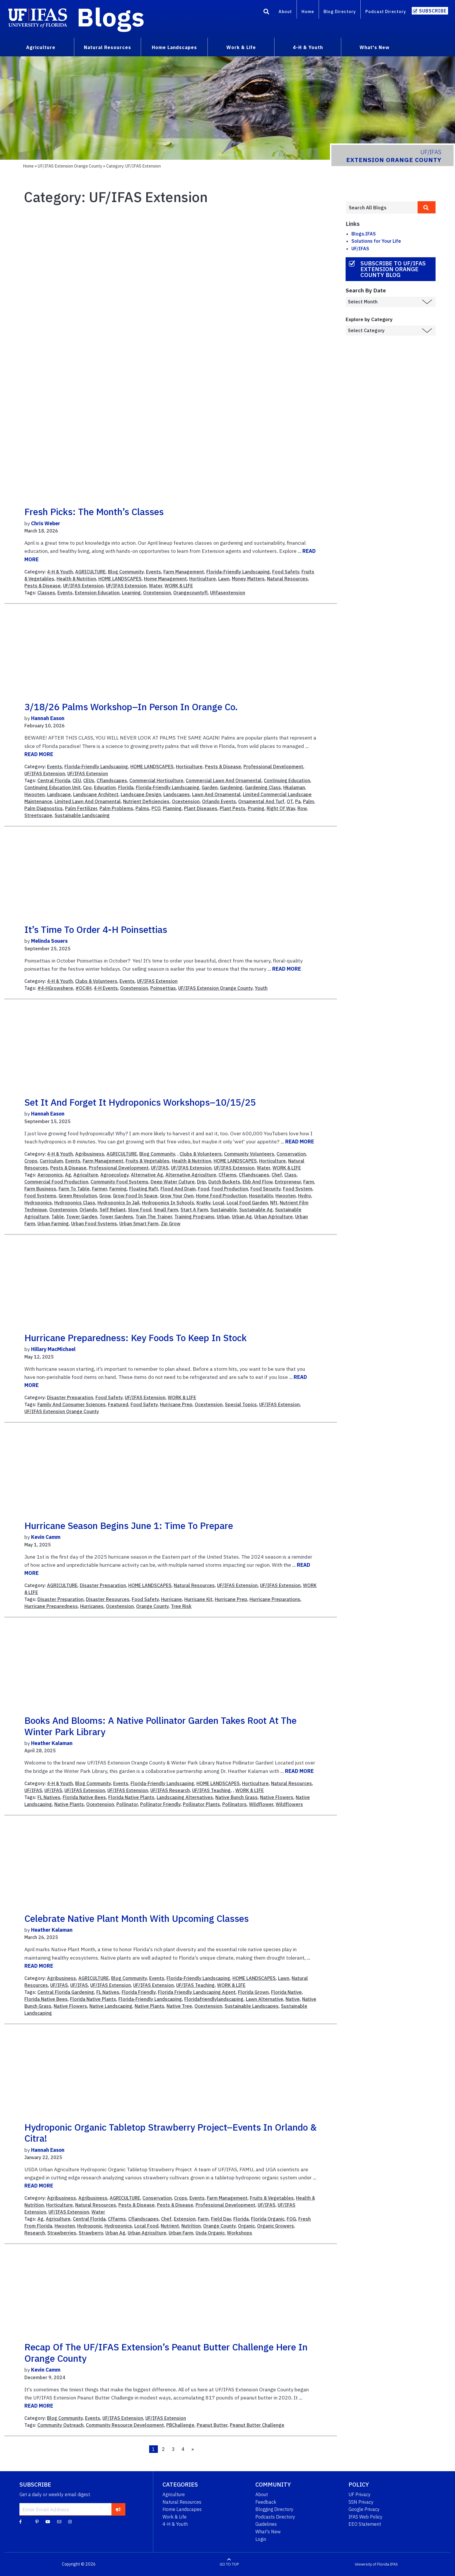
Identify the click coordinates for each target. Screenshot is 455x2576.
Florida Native (286, 1992)
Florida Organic (267, 2219)
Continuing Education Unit (52, 787)
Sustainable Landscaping (82, 815)
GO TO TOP (229, 2564)
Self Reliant (113, 1210)
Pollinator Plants (201, 1804)
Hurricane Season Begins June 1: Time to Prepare (128, 1525)
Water (155, 586)
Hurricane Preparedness (51, 1606)
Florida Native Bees (84, 1797)
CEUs (88, 780)
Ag (68, 1175)
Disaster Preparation (70, 1397)
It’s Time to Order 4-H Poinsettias (95, 929)
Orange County (152, 1606)
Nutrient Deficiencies (146, 801)
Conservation (291, 1154)
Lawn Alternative (264, 1999)
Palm (308, 801)
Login (260, 2539)
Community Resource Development (125, 2425)
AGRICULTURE (90, 572)
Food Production (230, 1189)
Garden (210, 787)
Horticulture (202, 579)
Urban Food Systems (94, 1223)
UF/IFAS (160, 1168)
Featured (118, 1404)
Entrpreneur (288, 1182)
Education (105, 787)
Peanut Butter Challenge (257, 2425)
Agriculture (85, 1175)
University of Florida (372, 2564)
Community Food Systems (119, 1182)
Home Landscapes (182, 2509)
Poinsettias (163, 988)
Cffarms (227, 1175)
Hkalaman (294, 787)
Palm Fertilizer (81, 808)
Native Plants (69, 1804)
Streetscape (38, 815)
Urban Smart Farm (138, 1223)
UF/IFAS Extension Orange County (70, 166)
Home (307, 11)
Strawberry (91, 2233)
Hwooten (34, 794)
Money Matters (248, 579)
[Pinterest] (37, 2521)
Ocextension (157, 593)
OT (290, 801)
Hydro (304, 1196)
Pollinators (234, 1804)
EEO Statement (365, 2524)
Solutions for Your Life (376, 241)
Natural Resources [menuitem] (107, 47)
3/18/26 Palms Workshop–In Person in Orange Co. (131, 707)
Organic (246, 2226)
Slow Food (139, 1210)
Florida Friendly (139, 1992)
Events (153, 572)
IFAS (394, 2564)
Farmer (99, 1189)
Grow (105, 1196)
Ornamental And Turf (261, 801)
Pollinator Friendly (160, 1804)
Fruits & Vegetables (147, 1161)
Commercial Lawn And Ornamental (223, 780)
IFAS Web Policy (365, 2517)
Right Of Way (281, 808)
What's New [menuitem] (374, 47)
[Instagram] (70, 2521)
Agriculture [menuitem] (40, 47)
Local (218, 1203)
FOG (291, 2219)
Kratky (203, 1203)
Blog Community (126, 572)
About (285, 11)
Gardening (231, 787)
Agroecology (114, 1175)
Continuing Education (287, 780)
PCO (155, 808)
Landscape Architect (95, 794)
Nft (273, 1203)
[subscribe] (118, 2509)
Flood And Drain (178, 1189)
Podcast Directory (385, 11)
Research (34, 2233)
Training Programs (194, 1216)
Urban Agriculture (273, 1216)
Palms (142, 808)
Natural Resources (287, 579)
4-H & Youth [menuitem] (308, 47)
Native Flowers (276, 1797)
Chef (277, 1175)
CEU (77, 780)
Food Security (265, 1189)
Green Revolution (78, 1196)
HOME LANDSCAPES (120, 579)
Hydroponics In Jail (119, 1203)
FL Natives (48, 1797)
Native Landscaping (110, 2006)
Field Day (221, 2219)
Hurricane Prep (176, 1404)
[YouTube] (48, 2521)
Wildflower (261, 1804)
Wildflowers (289, 1804)
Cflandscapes (112, 780)
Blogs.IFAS (363, 234)
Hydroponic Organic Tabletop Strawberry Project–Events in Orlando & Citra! (170, 2132)
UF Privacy (360, 2494)
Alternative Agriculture (190, 1175)
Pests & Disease (42, 586)
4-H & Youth (60, 572)
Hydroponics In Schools (168, 1203)
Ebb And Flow (257, 1182)
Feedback (265, 2502)
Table (57, 1216)
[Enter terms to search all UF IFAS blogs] (382, 207)
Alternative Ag (147, 1175)
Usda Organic (210, 2233)
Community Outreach (60, 2425)
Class (290, 1175)
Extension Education (97, 593)
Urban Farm (181, 2233)
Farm (308, 1182)
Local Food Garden (247, 1203)
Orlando (88, 1210)
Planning (172, 808)
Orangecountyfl (190, 593)
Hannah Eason (47, 718)
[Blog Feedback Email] (59, 2521)
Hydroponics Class (74, 1203)
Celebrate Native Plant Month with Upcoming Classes (136, 1918)
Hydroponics (38, 1203)
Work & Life (174, 2517)
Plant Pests (232, 808)
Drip (201, 1182)
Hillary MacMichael (53, 1349)
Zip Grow (170, 1223)
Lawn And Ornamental (216, 794)
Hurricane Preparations (275, 1599)
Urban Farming (53, 1223)
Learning (131, 593)
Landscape (59, 794)
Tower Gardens (116, 1216)
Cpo (87, 787)
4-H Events (106, 988)
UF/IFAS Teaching (211, 1790)
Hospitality (261, 1196)
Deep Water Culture (173, 1182)
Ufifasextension (227, 593)
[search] (427, 207)
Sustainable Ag (256, 1210)
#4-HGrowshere (55, 988)
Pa (298, 801)
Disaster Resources (107, 1599)
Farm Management (183, 572)
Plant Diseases (200, 808)
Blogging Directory (274, 2509)
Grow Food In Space (135, 1196)
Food (203, 1189)
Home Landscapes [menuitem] (174, 47)
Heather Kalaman (52, 1743)
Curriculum (51, 1161)
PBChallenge (180, 2425)
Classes (46, 593)
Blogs (111, 16)
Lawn (224, 579)
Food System (297, 1189)
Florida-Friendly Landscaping (238, 572)
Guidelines (266, 2524)
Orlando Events (219, 801)
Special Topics (241, 1404)
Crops (30, 1161)
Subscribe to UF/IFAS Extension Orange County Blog (393, 269)
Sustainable (223, 1210)
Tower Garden (81, 1216)
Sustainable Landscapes (252, 2006)
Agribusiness (89, 1154)
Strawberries (61, 2233)
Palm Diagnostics (43, 808)
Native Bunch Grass (236, 1797)
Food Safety (285, 572)
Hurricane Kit (198, 1599)
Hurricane (171, 1599)
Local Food (146, 2226)
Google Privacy (364, 2509)
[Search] (266, 12)
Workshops (239, 2233)
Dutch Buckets (224, 1182)
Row (302, 808)
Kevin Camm (45, 1537)
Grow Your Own (177, 1196)
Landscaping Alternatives (185, 1797)
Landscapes (176, 794)
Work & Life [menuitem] (241, 47)
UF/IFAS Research (170, 1790)
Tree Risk (181, 1606)
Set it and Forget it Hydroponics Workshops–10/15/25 (140, 1102)
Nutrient (170, 2226)
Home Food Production (221, 1196)
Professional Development (273, 766)
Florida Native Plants (131, 1797)
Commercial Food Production (56, 1182)
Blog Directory (340, 11)
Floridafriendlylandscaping (213, 1999)
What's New (268, 2531)
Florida (125, 787)
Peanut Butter (212, 2425)
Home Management (165, 579)
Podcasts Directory (275, 2517)
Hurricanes (92, 1606)
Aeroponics (50, 1175)
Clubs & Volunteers (96, 981)
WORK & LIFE (179, 586)
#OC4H (83, 988)
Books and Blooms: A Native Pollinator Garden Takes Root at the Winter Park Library (160, 1725)
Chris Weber (45, 523)
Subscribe (433, 11)
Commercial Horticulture (156, 780)
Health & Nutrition (76, 579)
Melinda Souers (49, 941)
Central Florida (53, 780)
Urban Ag (242, 1216)
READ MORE (38, 754)
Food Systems (40, 1196)
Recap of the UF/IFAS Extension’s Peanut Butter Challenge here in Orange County (166, 2352)
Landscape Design (141, 794)
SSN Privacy (361, 2502)
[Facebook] (20, 2521)
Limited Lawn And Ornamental (88, 801)
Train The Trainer (154, 1216)
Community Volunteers (249, 1154)
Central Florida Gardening (65, 1992)
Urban (223, 1216)
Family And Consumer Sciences (71, 1404)
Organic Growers (275, 2226)
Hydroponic (89, 2226)
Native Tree (179, 2006)
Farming (118, 1189)
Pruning (256, 808)
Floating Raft (143, 1189)
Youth (261, 988)
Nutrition (191, 2226)
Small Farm (166, 1210)
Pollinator (127, 1804)
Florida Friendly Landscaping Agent (197, 1992)
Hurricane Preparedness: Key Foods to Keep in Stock (135, 1338)
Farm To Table (74, 1189)
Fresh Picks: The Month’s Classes (94, 512)
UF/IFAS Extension (83, 586)
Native (293, 1999)
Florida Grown (253, 1992)
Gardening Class (263, 787)
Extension (185, 2219)
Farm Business (40, 1189)
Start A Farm (194, 1210)
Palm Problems (116, 808)
